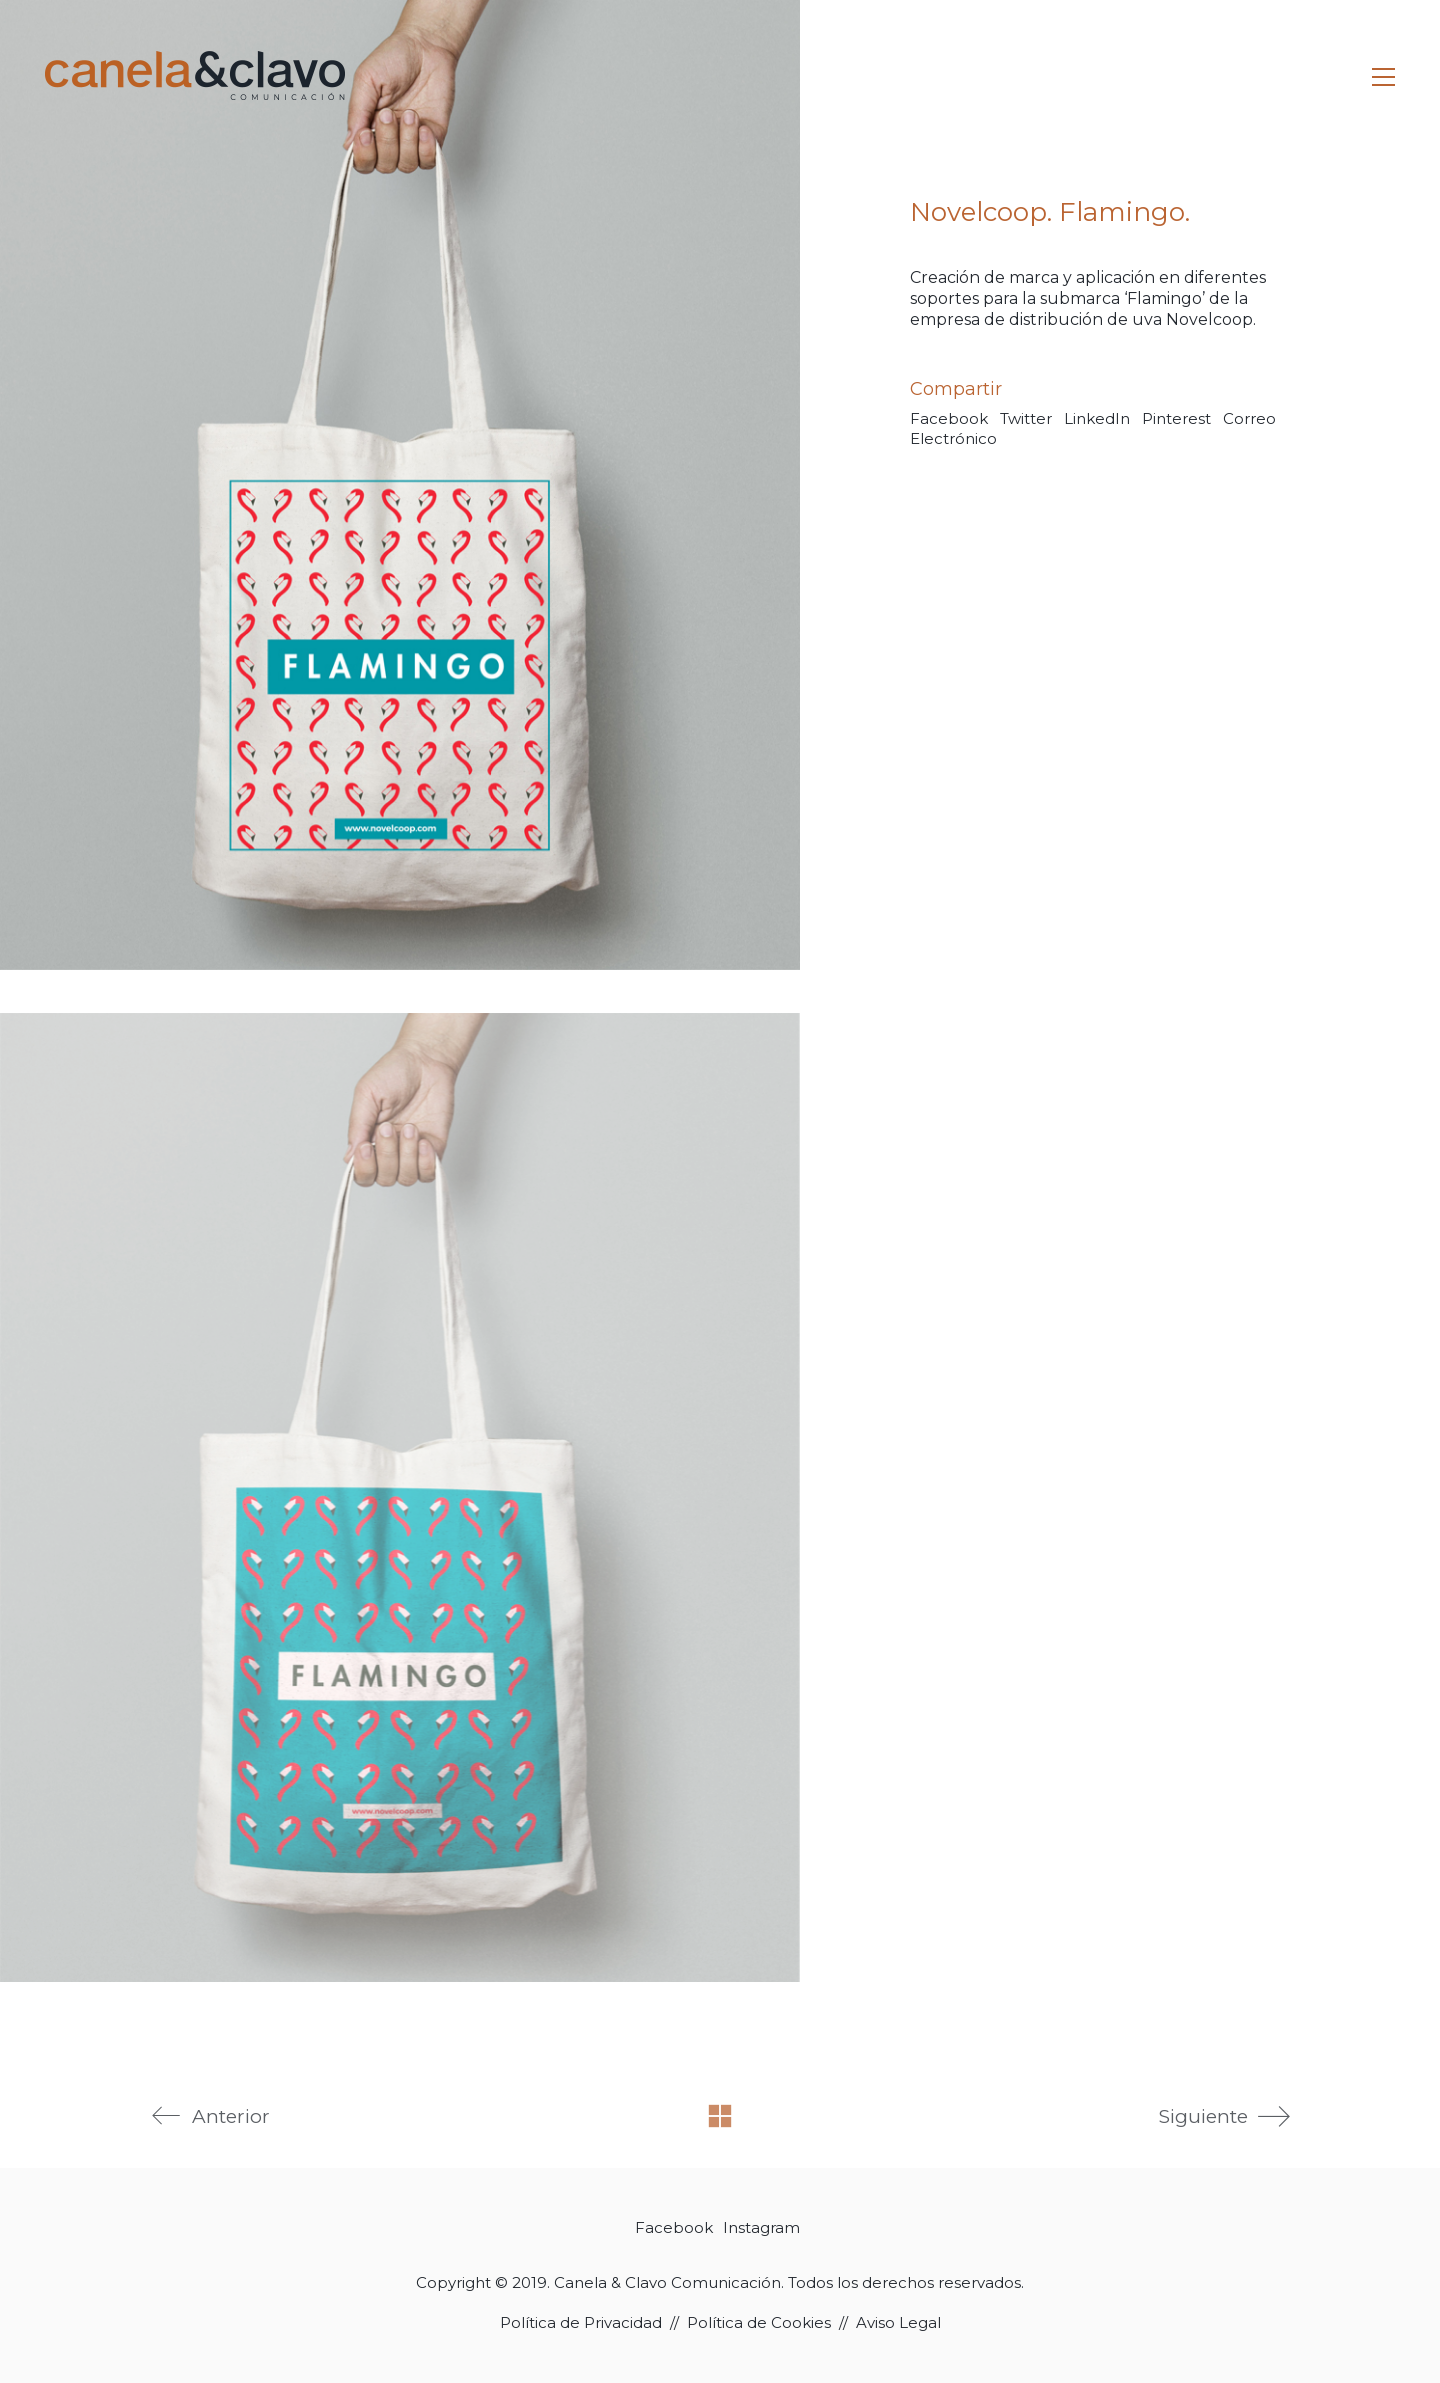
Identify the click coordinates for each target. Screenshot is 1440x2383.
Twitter (1026, 418)
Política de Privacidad (581, 2322)
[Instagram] (761, 2228)
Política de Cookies (759, 2322)
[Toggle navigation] (1383, 77)
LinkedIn (1097, 418)
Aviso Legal (898, 2322)
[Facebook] (674, 2228)
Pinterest (1176, 418)
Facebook (949, 418)
